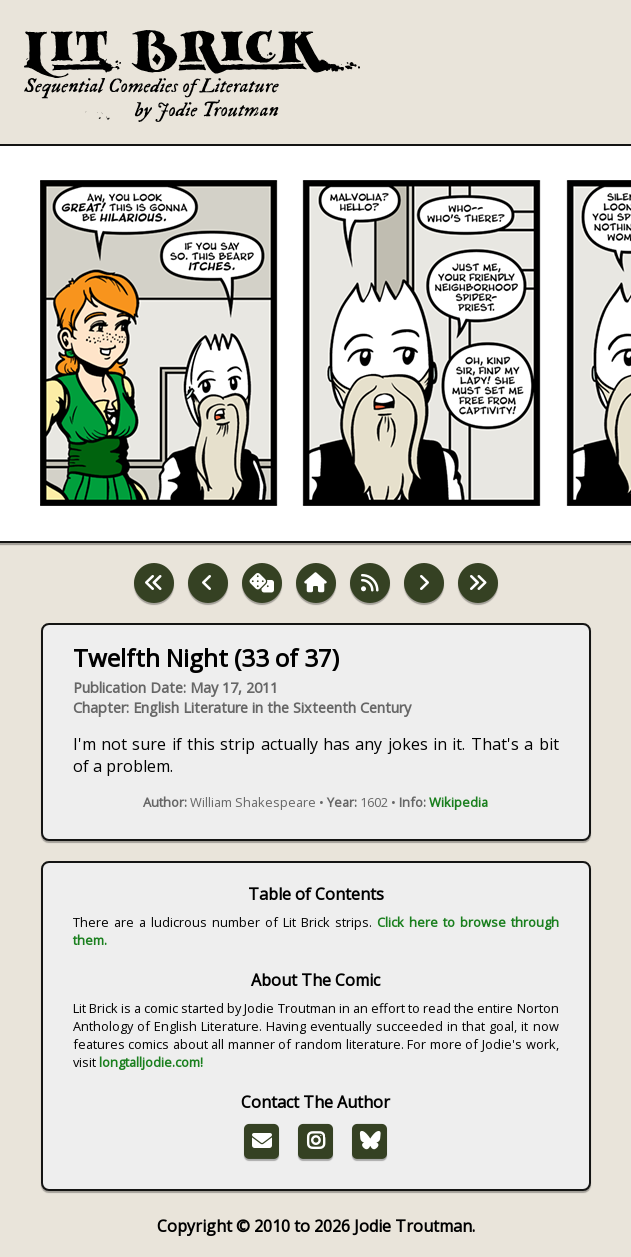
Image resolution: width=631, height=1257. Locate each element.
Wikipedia (458, 802)
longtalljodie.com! (151, 1062)
